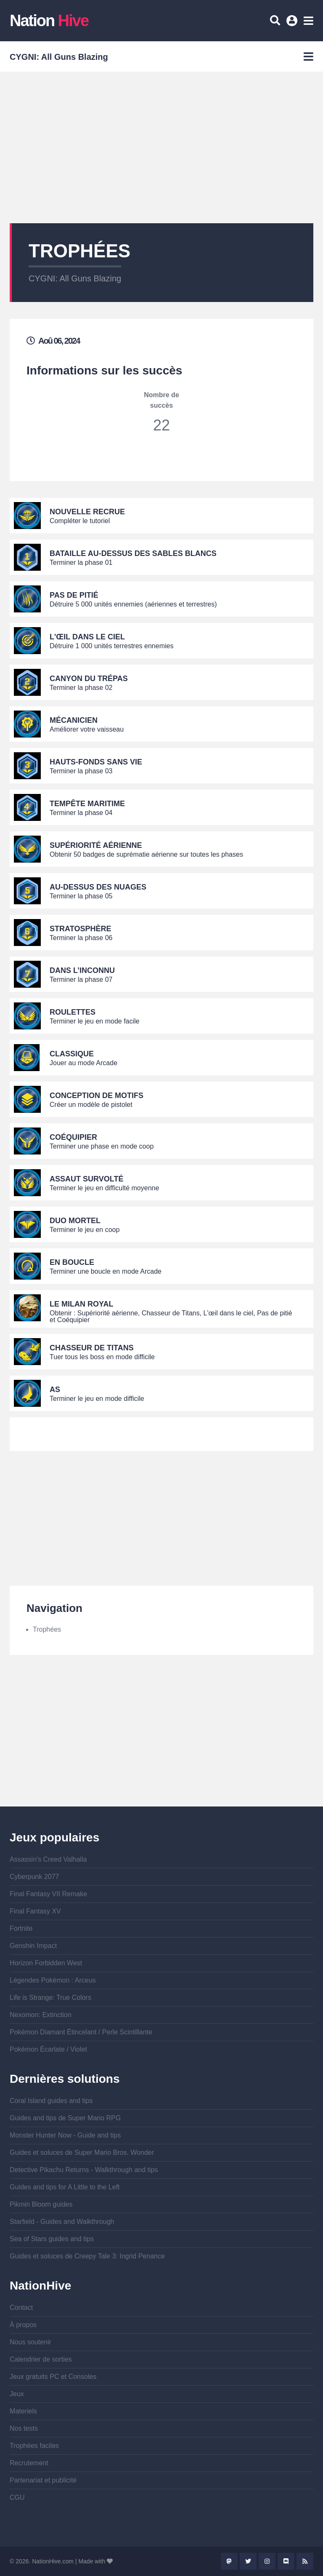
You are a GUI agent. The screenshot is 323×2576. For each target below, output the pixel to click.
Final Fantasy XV (35, 1911)
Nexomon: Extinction (40, 2014)
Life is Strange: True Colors (50, 1997)
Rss (305, 2561)
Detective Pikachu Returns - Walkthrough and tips (84, 2169)
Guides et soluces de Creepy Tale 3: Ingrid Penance (87, 2256)
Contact (21, 2307)
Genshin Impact (33, 1945)
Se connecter (293, 23)
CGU (17, 2497)
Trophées (47, 1629)
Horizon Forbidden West (46, 1963)
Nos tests (24, 2428)
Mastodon (229, 2561)
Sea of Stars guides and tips (52, 2238)
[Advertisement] (161, 147)
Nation (49, 20)
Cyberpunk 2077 (34, 1876)
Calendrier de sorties (41, 2359)
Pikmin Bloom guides (41, 2204)
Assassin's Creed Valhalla (48, 1859)
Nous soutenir (30, 2342)
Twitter (248, 2561)
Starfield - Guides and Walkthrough (62, 2221)
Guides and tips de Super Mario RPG (65, 2118)
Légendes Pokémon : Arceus (53, 1980)
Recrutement (29, 2462)
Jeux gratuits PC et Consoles (53, 2376)
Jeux (17, 2393)
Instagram (267, 2561)
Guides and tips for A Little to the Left (65, 2187)
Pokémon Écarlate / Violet (48, 2049)
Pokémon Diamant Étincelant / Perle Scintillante (81, 2032)
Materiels (23, 2411)
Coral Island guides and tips (51, 2100)
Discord (286, 2561)
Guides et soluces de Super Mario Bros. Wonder (82, 2152)
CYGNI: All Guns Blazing (75, 278)
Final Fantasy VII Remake (48, 1893)
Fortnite (21, 1928)
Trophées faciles (34, 2445)
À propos (23, 2324)
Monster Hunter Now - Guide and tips (65, 2135)
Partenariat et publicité (43, 2480)
